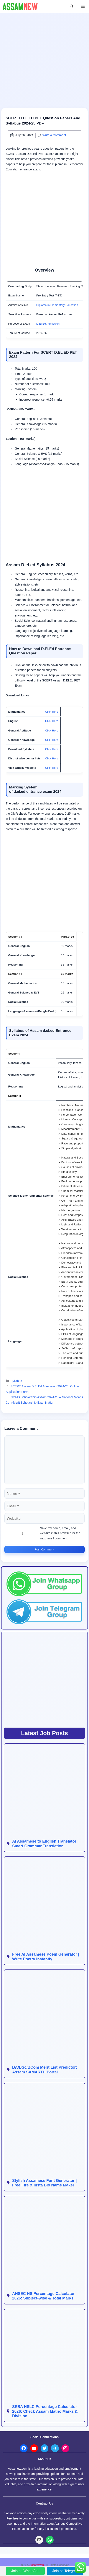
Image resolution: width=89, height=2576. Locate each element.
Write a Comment (54, 135)
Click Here (51, 711)
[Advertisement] (44, 61)
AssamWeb (37, 2564)
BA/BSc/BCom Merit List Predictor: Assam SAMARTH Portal (44, 2069)
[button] (71, 6)
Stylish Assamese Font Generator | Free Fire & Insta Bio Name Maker (44, 2183)
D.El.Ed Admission (47, 323)
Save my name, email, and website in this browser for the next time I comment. (60, 1533)
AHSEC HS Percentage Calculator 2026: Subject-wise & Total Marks (43, 2296)
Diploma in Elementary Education (57, 305)
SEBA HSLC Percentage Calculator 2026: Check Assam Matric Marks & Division (44, 2411)
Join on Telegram (65, 2571)
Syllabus (16, 1381)
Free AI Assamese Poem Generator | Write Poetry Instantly (45, 1956)
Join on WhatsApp (25, 2571)
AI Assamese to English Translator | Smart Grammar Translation (45, 1843)
